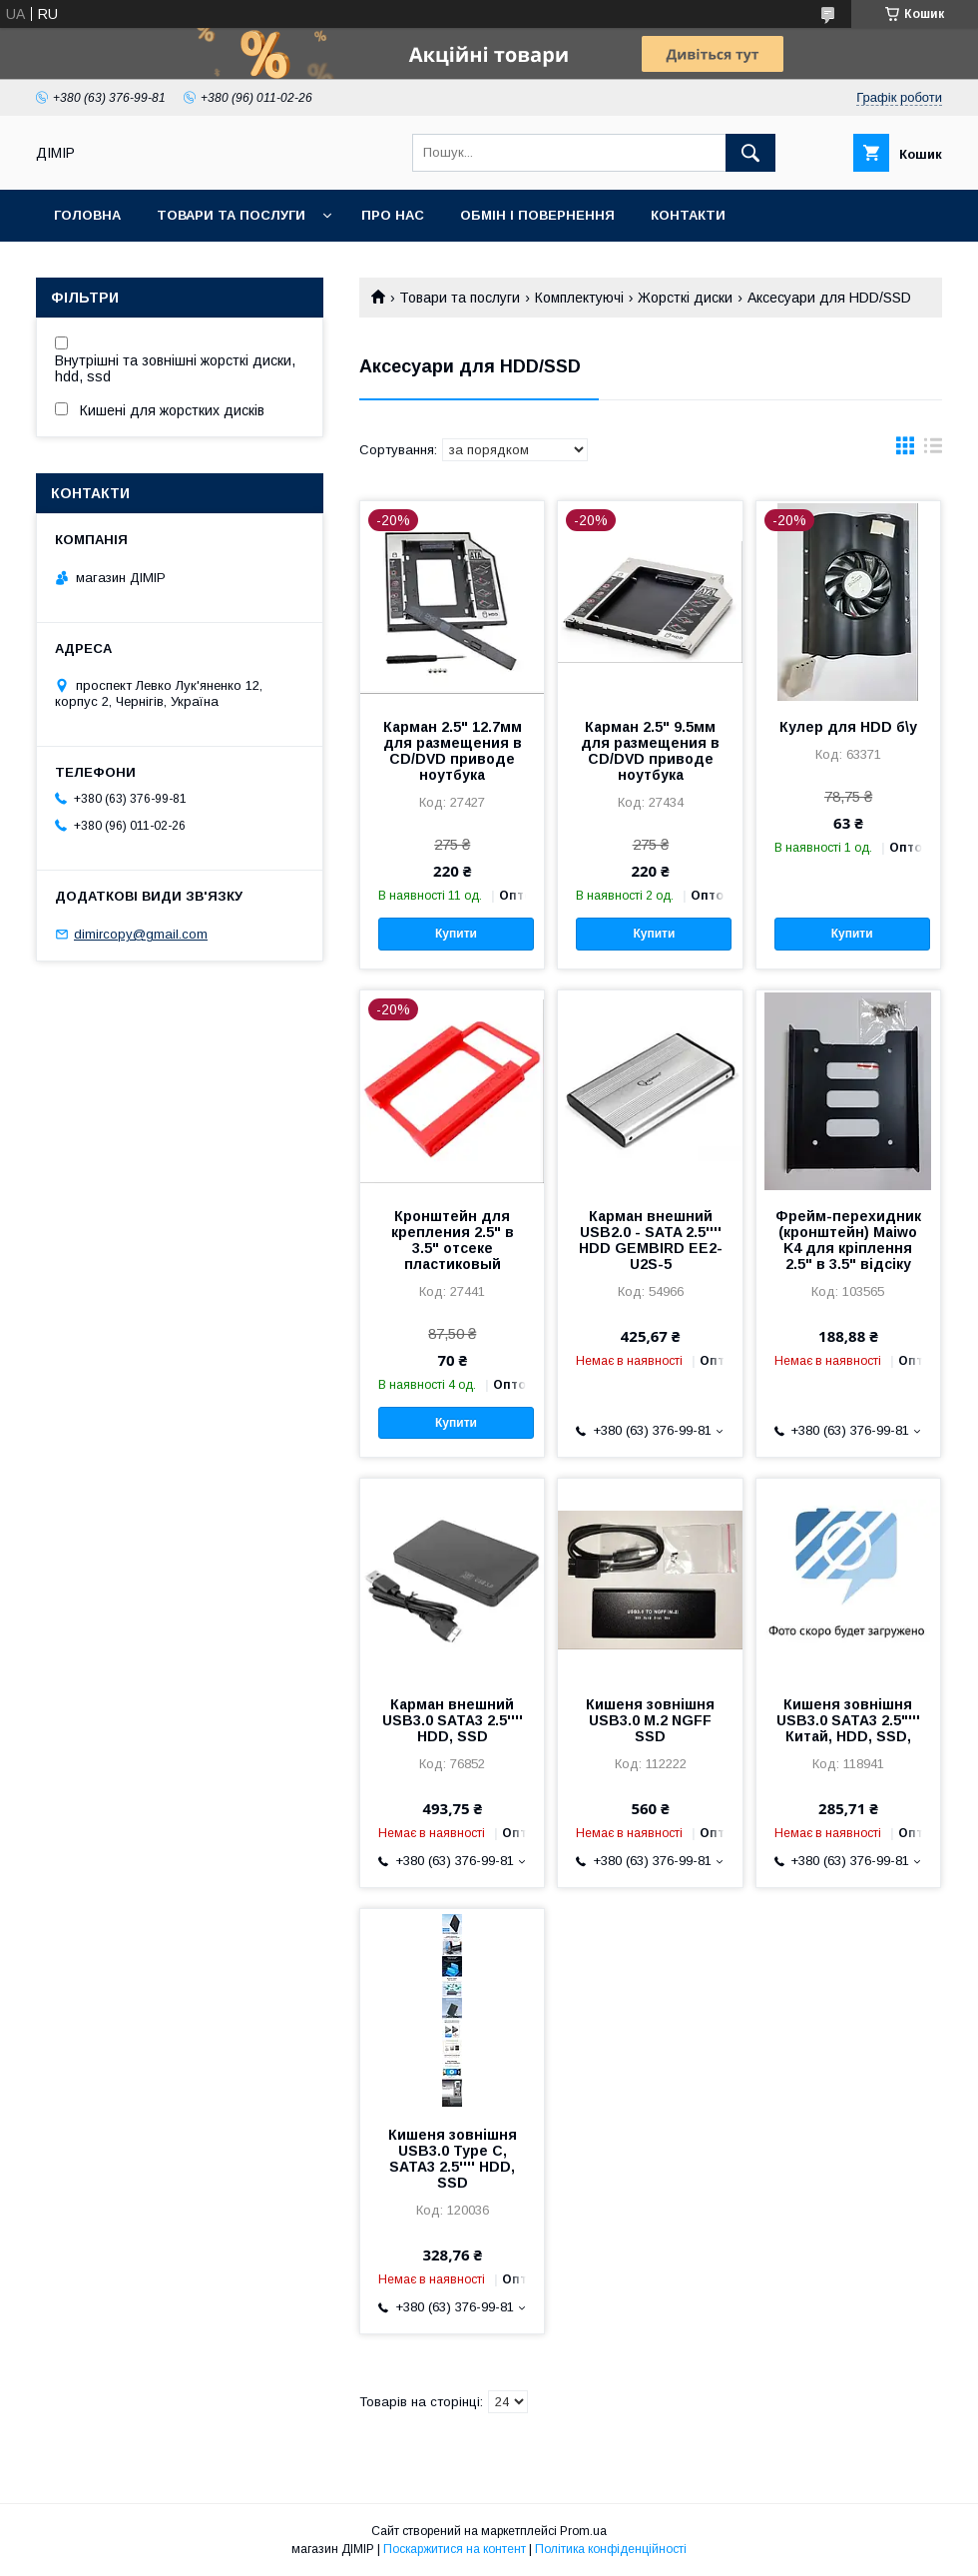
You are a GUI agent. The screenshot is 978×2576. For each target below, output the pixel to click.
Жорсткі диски (685, 298)
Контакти (688, 215)
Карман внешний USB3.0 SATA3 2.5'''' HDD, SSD (452, 1720)
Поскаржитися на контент (454, 2549)
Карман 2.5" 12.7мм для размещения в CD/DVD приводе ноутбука (452, 751)
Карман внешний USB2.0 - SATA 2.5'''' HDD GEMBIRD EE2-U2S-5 (651, 1240)
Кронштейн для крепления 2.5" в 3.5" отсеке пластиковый (452, 1240)
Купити (456, 934)
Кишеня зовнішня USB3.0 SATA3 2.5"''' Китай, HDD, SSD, (848, 1720)
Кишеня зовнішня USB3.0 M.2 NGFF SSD (650, 1720)
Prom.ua (583, 2531)
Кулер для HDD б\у (848, 727)
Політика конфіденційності (611, 2549)
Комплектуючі (579, 298)
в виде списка (933, 450)
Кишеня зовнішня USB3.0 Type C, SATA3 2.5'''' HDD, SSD (452, 2159)
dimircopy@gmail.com (141, 934)
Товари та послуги (231, 215)
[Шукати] (750, 153)
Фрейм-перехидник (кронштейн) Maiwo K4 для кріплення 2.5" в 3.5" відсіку (848, 1240)
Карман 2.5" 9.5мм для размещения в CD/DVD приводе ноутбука (650, 751)
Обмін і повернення (537, 215)
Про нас (392, 215)
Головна (87, 215)
